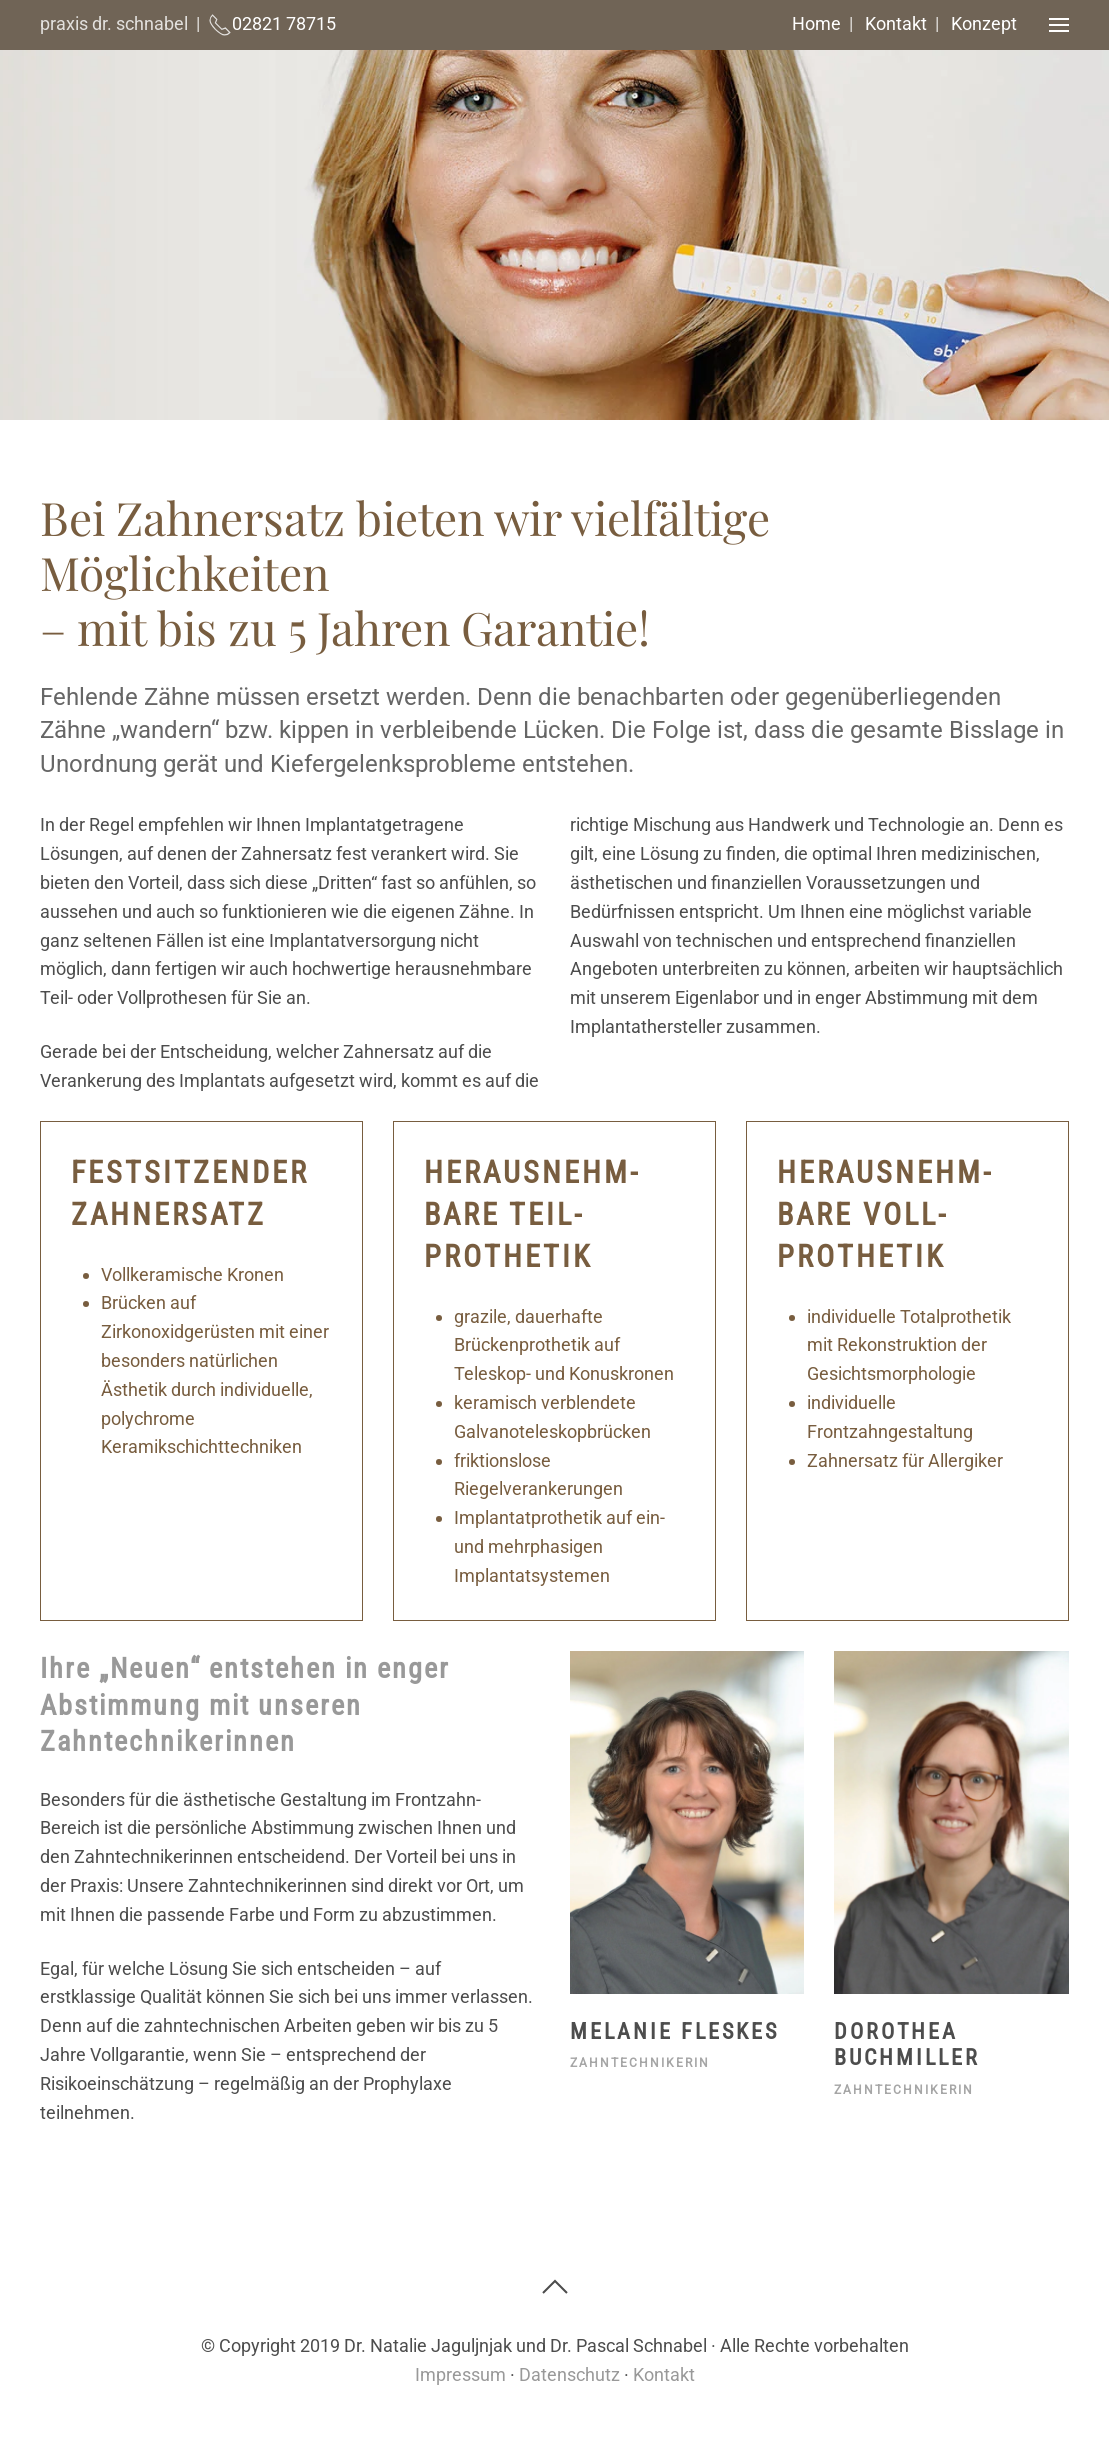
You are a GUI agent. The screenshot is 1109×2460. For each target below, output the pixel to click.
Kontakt (896, 23)
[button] (1047, 25)
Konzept (984, 23)
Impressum (460, 2374)
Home (816, 23)
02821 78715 (284, 23)
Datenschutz (569, 2374)
